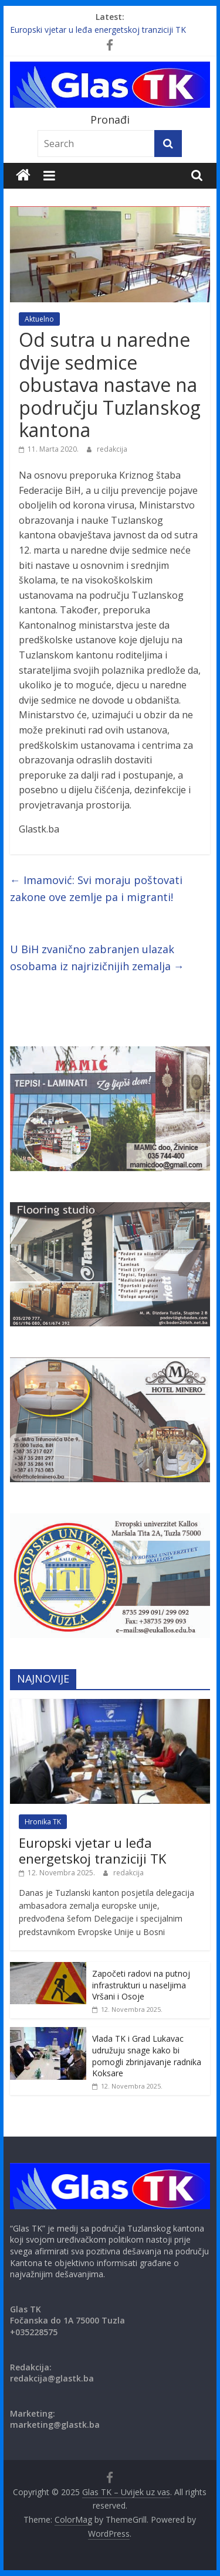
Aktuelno (39, 319)
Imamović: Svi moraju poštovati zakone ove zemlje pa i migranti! (96, 888)
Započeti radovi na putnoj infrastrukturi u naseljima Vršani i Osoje (141, 1985)
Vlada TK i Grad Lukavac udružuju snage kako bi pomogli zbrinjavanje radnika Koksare (146, 2056)
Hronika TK (43, 1822)
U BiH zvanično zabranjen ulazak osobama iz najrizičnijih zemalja (97, 957)
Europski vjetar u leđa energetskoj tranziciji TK (98, 29)
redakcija (112, 449)
